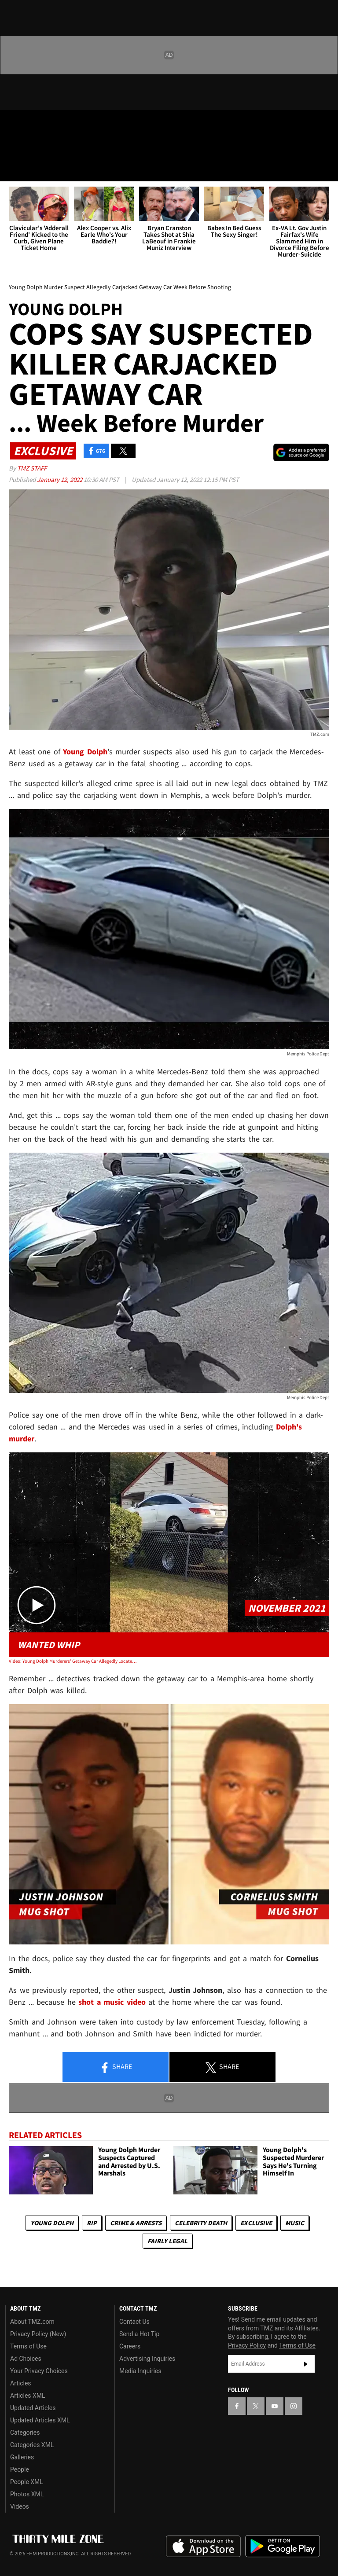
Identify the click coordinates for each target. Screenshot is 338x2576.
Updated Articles (32, 2407)
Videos (19, 2506)
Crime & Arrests (136, 2223)
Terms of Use (28, 2346)
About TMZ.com (32, 2321)
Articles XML (27, 2395)
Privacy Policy (247, 2345)
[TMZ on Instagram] (77, 124)
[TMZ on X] (35, 124)
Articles (20, 2383)
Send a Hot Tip (139, 2333)
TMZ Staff (32, 468)
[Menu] (12, 169)
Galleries (22, 2457)
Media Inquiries (140, 2370)
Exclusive (256, 2223)
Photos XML (27, 2494)
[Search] (325, 169)
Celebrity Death (201, 2223)
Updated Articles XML (40, 2420)
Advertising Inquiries (147, 2358)
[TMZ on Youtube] (56, 124)
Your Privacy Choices (39, 2370)
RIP (92, 2223)
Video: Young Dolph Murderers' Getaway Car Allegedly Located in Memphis (73, 1661)
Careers (129, 2346)
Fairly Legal (167, 2241)
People (19, 2469)
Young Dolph (51, 2223)
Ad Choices (25, 2358)
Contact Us (134, 2321)
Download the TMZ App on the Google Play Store (282, 2546)
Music (294, 2223)
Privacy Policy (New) (38, 2333)
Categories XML (32, 2444)
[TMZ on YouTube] (274, 2406)
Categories (25, 2432)
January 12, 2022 (60, 479)
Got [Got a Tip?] (29, 147)
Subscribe (306, 2364)
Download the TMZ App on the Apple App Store (203, 2547)
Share (115, 2067)
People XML (26, 2481)
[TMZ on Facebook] (14, 124)
